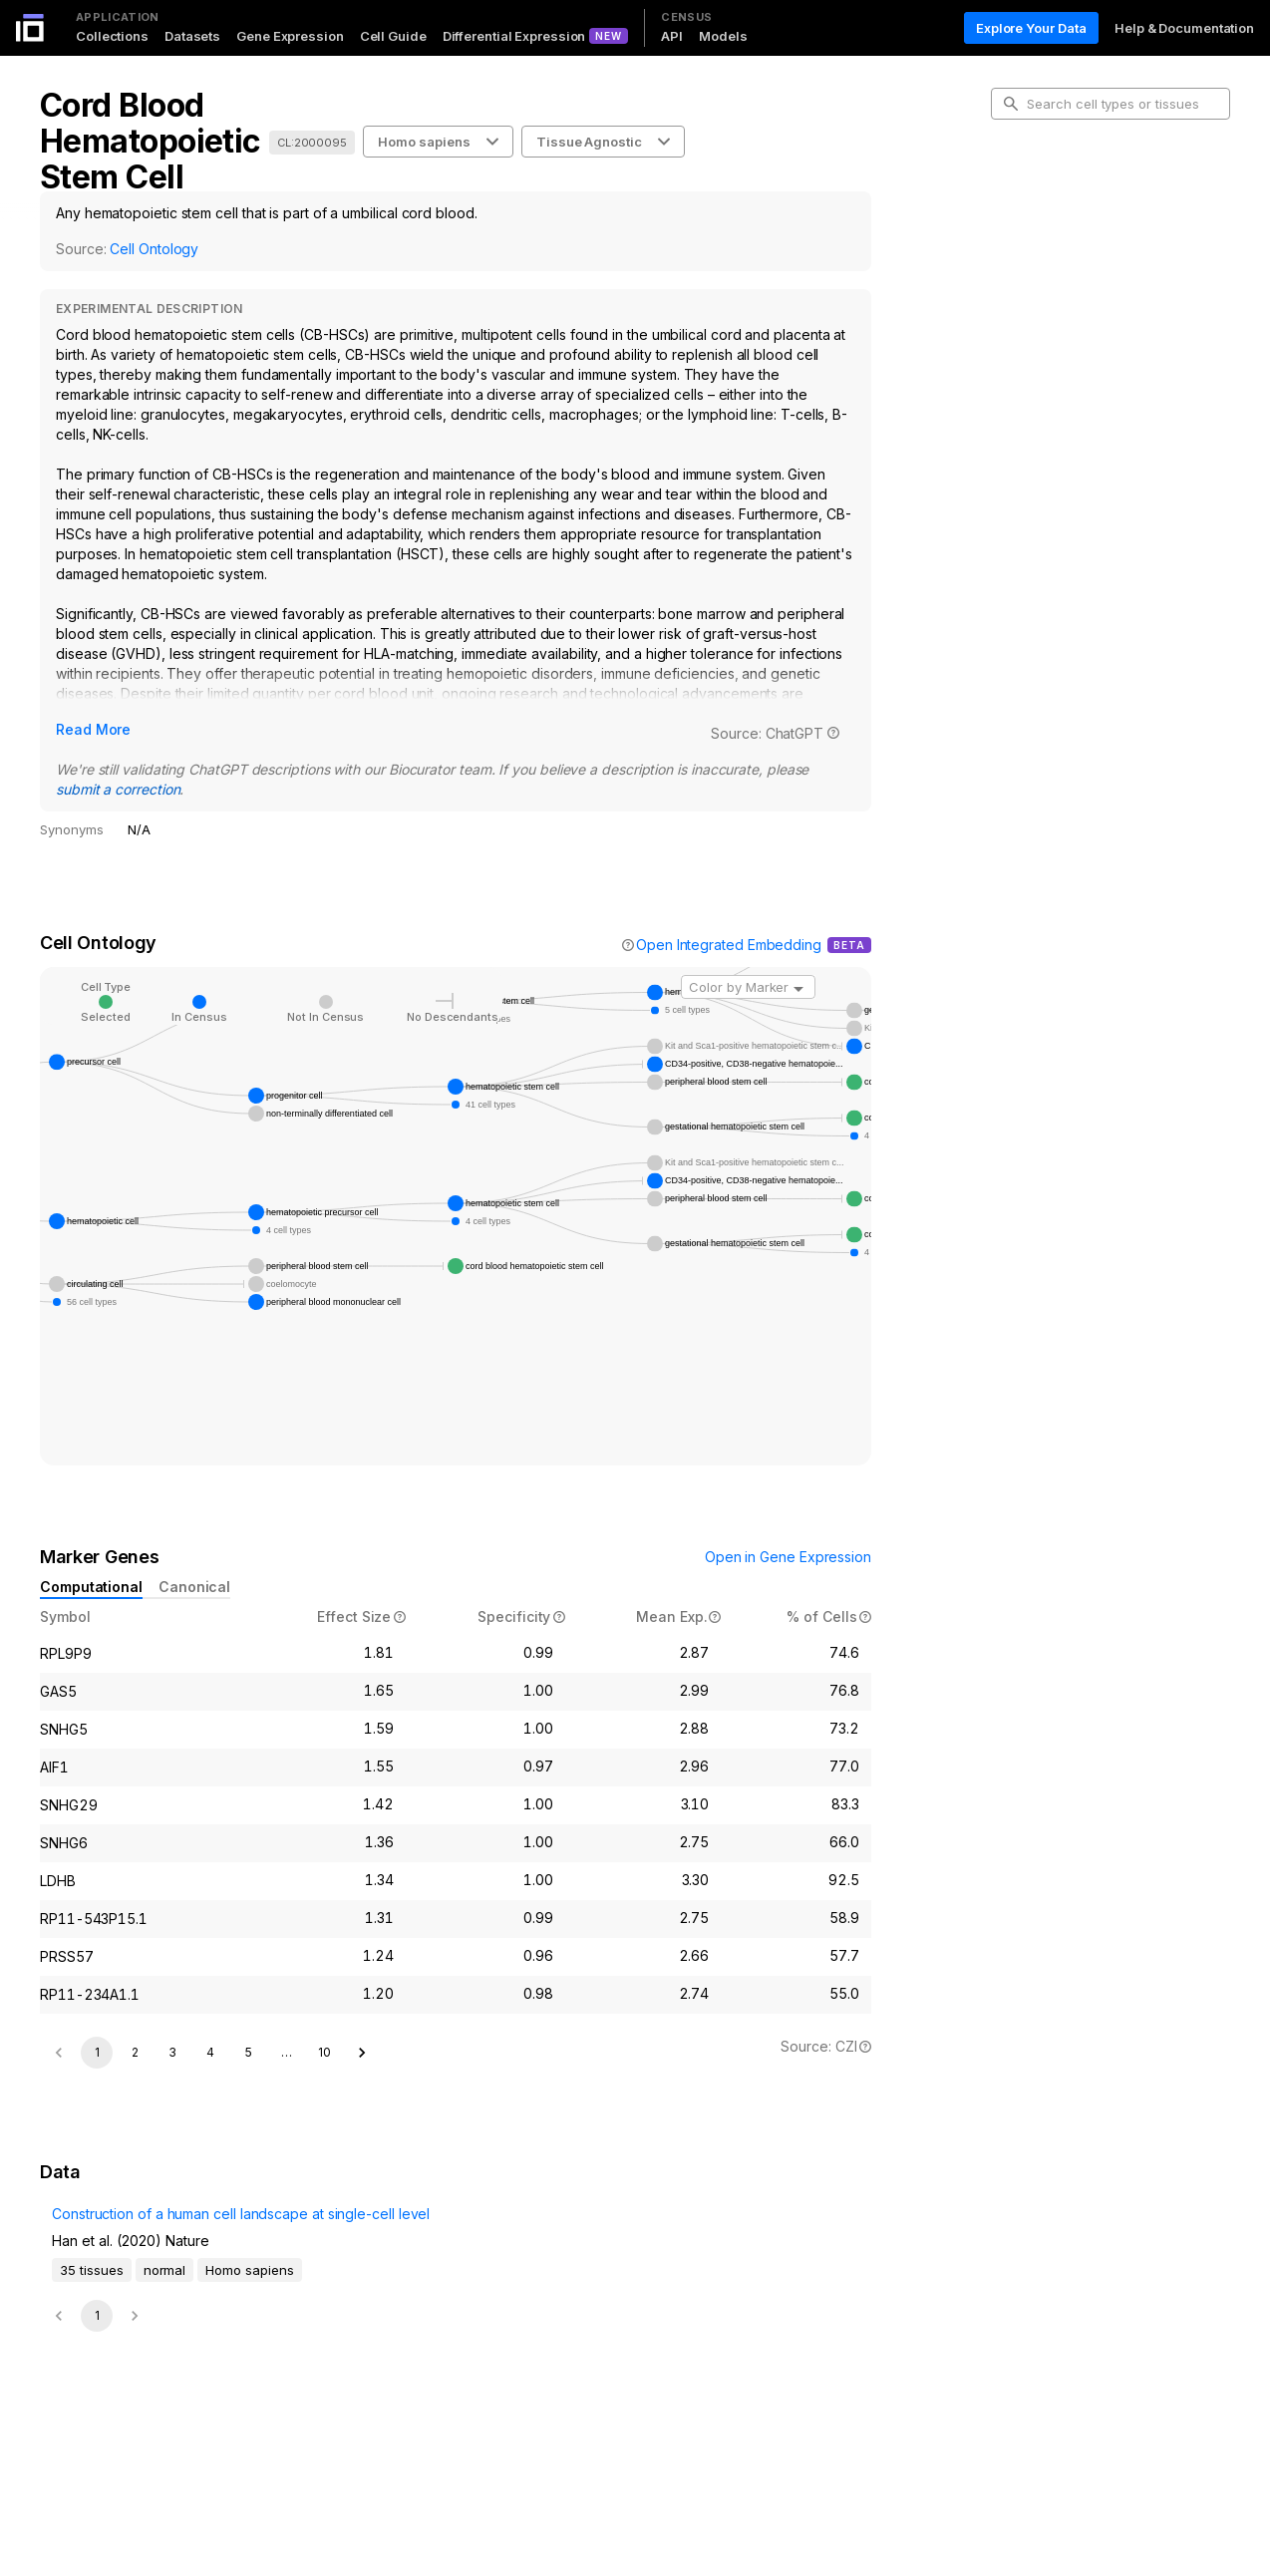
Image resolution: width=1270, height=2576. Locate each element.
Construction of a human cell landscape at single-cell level (176, 2401)
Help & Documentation (1184, 28)
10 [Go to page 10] (324, 2197)
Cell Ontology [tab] (1048, 225)
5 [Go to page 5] (248, 2197)
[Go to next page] (362, 2198)
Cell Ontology (154, 248)
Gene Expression (290, 36)
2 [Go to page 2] (135, 2197)
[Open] (798, 989)
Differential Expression (514, 36)
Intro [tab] (1021, 193)
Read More (93, 729)
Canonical (194, 1586)
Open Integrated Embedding (728, 944)
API (672, 36)
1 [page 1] (97, 2197)
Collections (112, 36)
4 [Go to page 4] (210, 2197)
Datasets (192, 36)
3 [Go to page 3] (172, 2197)
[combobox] (748, 987)
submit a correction (117, 789)
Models (723, 36)
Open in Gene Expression (788, 1556)
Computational (91, 1586)
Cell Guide (393, 36)
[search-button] (1011, 104)
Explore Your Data (1031, 28)
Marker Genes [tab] (1051, 257)
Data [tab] (1021, 289)
